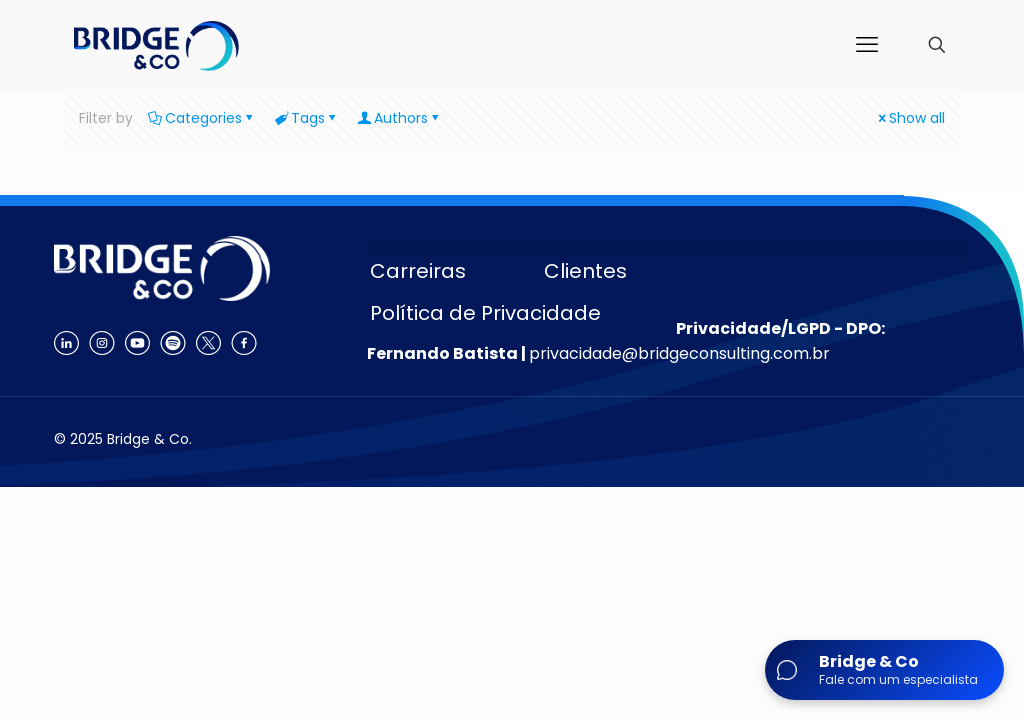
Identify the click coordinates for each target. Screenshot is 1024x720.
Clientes (585, 271)
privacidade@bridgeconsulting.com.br (679, 353)
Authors (399, 118)
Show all (910, 118)
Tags (306, 118)
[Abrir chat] (884, 670)
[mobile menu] (867, 45)
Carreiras (418, 271)
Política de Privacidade (485, 313)
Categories (202, 118)
